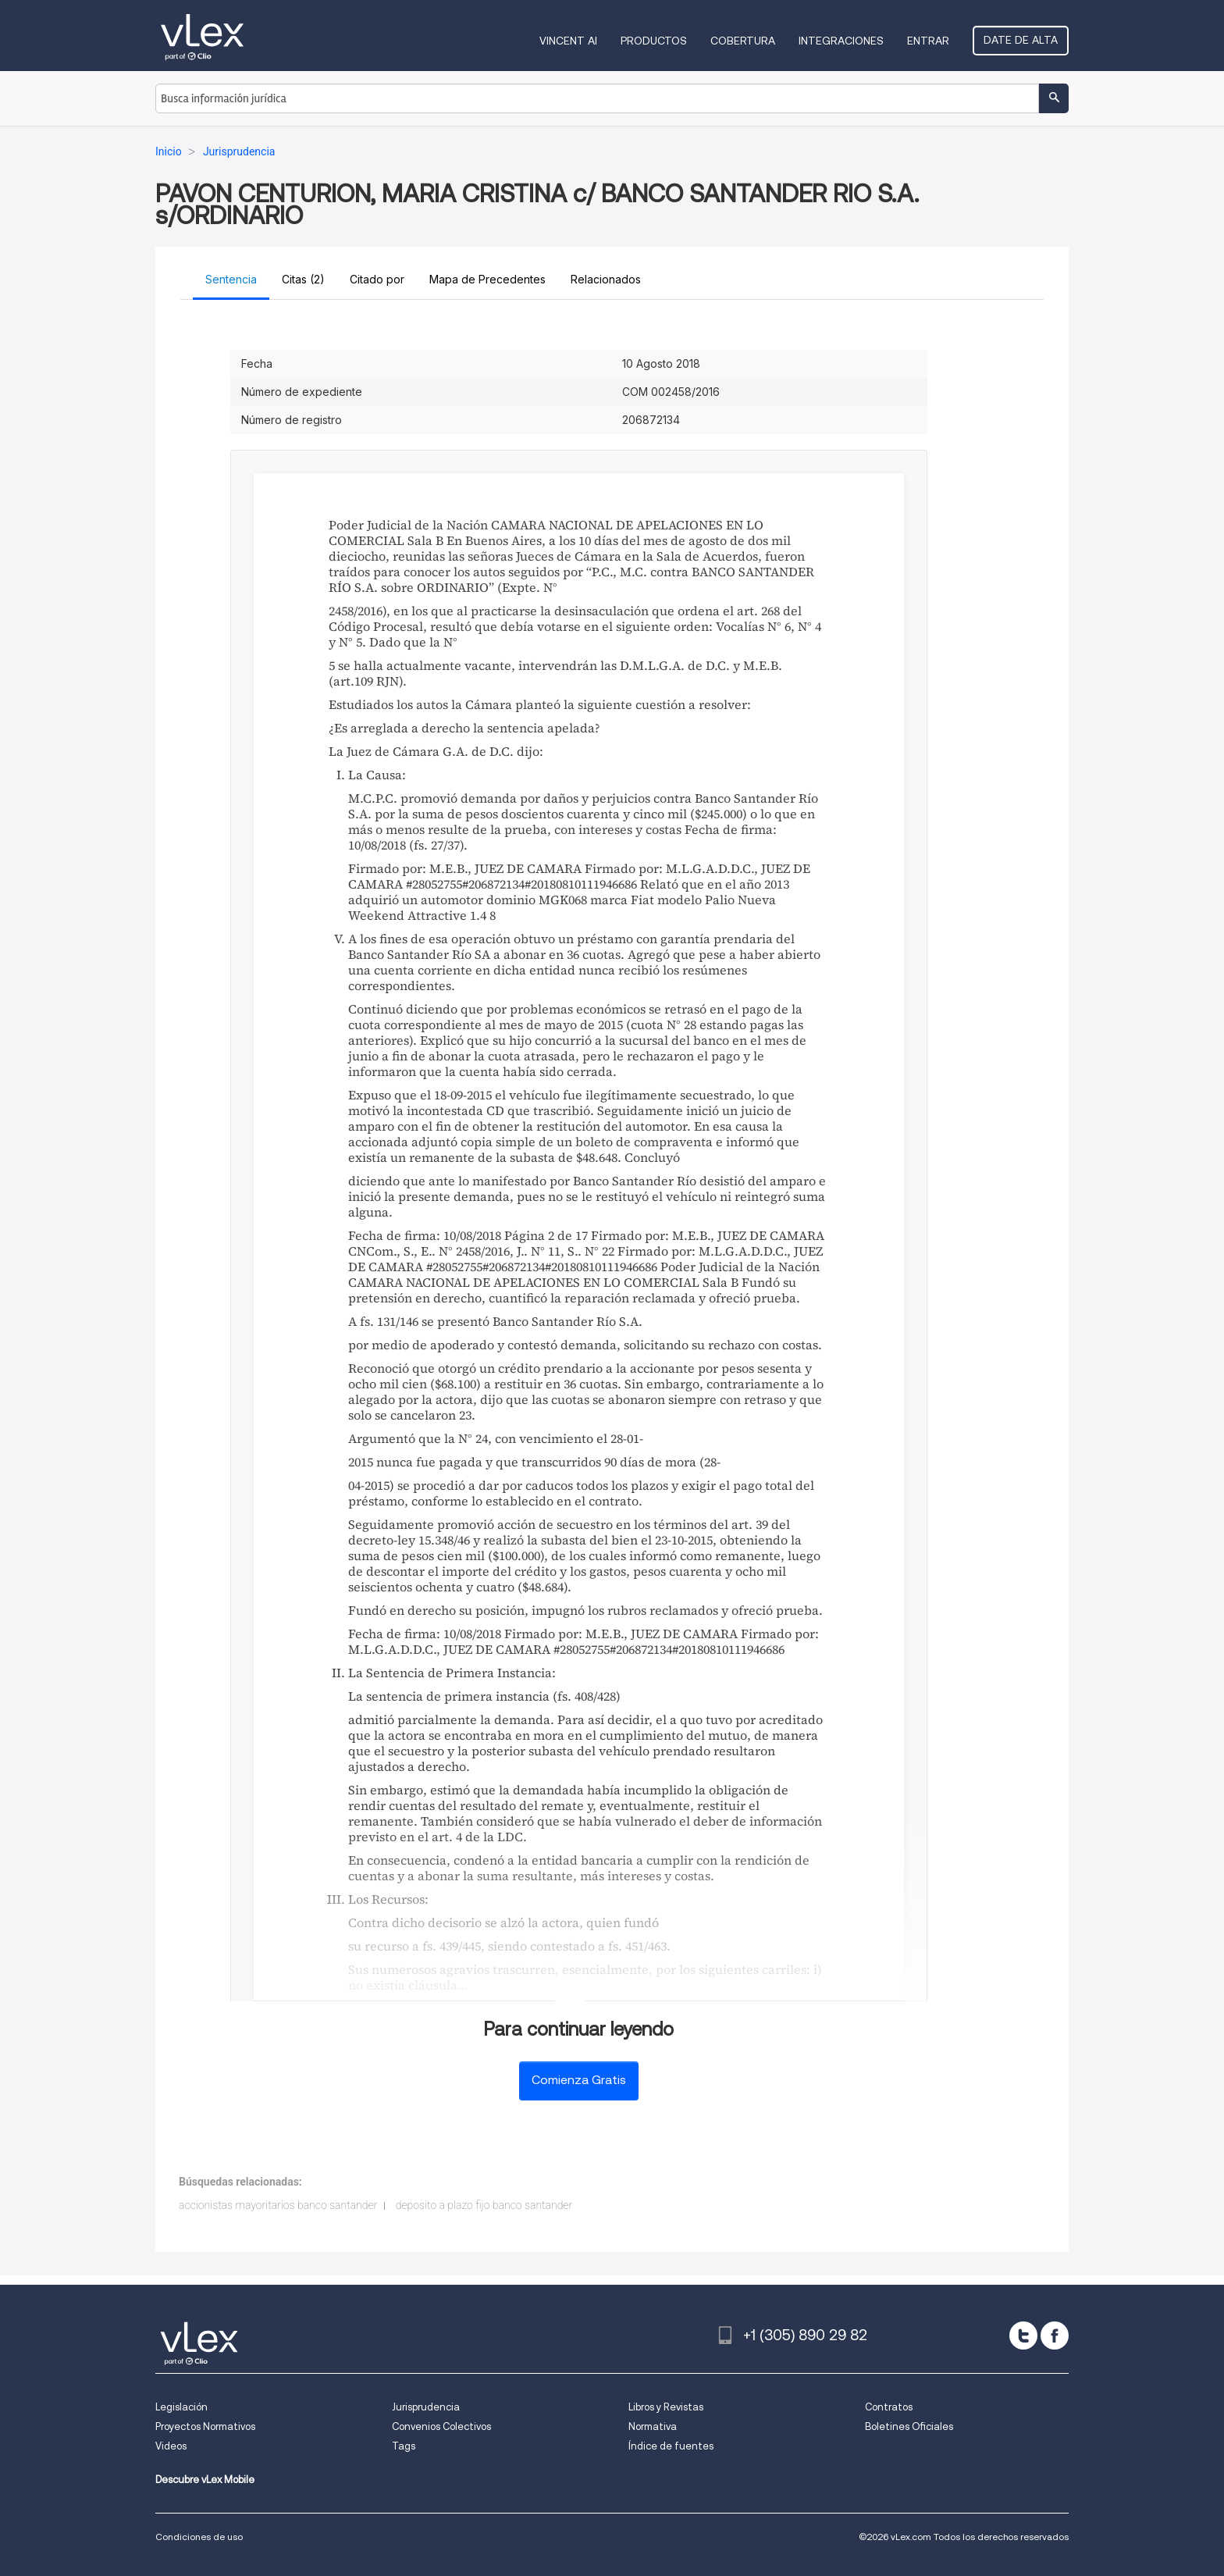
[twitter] (1023, 2335)
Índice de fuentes (670, 2446)
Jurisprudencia (426, 2407)
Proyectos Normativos (205, 2426)
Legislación (181, 2407)
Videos (171, 2446)
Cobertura (742, 40)
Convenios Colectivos (441, 2426)
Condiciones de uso (199, 2536)
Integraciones (841, 40)
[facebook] (1055, 2335)
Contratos (889, 2407)
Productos (654, 40)
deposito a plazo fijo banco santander (484, 2205)
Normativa (652, 2426)
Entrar (928, 40)
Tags (403, 2446)
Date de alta (1021, 40)
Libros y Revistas (665, 2407)
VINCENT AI (568, 40)
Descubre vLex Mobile (204, 2479)
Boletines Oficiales (909, 2426)
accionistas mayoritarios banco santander (278, 2205)
